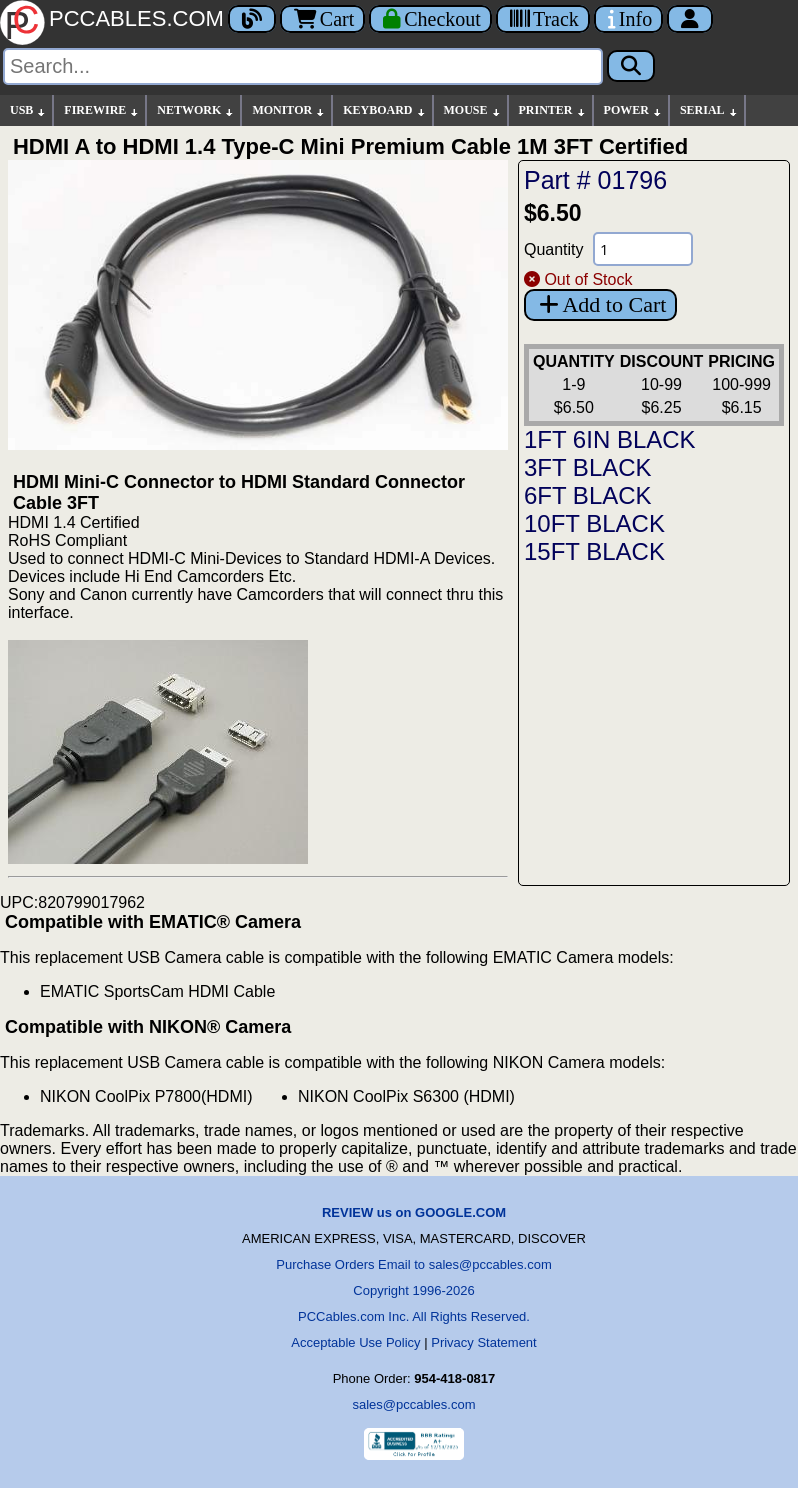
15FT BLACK (594, 551)
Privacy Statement (484, 1342)
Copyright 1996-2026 (413, 1290)
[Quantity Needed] (643, 249)
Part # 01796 (595, 180)
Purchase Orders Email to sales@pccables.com (413, 1264)
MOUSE (473, 110)
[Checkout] (430, 19)
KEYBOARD (384, 110)
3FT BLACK (588, 467)
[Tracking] (543, 19)
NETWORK (196, 110)
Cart (322, 19)
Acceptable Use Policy (355, 1342)
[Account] (690, 19)
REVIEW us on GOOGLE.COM (414, 1212)
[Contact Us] (628, 19)
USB (28, 110)
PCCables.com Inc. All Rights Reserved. (414, 1316)
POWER (633, 110)
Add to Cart (600, 304)
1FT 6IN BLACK (610, 439)
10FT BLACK (594, 523)
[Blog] (252, 19)
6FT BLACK (588, 495)
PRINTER (553, 110)
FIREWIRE (102, 110)
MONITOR (289, 110)
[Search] (303, 66)
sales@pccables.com (413, 1404)
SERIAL (709, 110)
